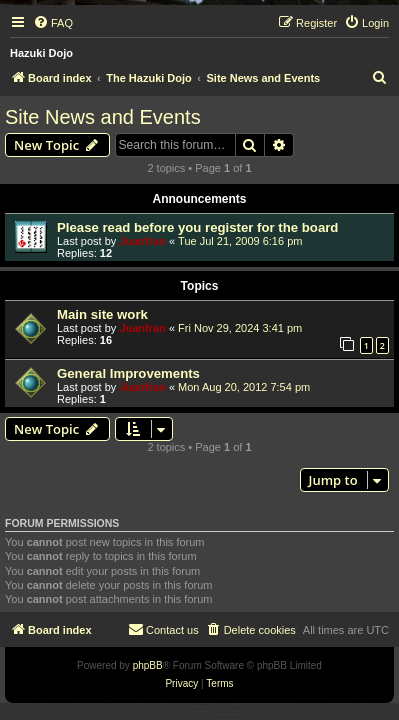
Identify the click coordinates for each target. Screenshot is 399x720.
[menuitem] (53, 23)
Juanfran (142, 241)
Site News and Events (103, 117)
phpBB (148, 665)
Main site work (102, 314)
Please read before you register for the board (197, 227)
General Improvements (128, 373)
